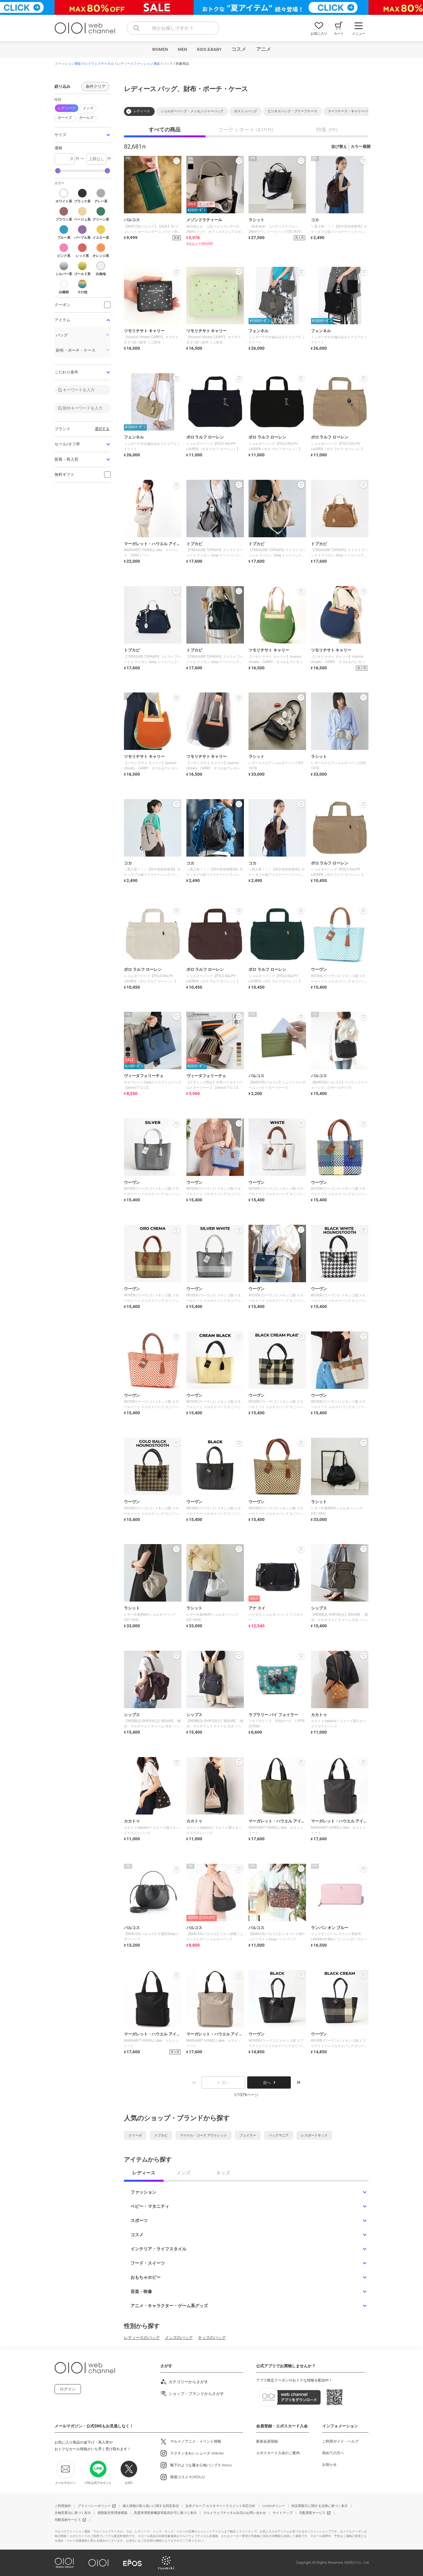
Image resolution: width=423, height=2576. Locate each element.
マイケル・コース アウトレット (203, 2135)
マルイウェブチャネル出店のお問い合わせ (234, 2513)
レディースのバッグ (142, 2337)
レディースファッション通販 (138, 63)
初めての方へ (333, 2453)
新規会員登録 (267, 2441)
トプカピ (161, 2135)
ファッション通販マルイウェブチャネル (84, 63)
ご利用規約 (63, 2506)
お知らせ (329, 2464)
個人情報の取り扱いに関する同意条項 (151, 2506)
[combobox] (173, 28)
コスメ (238, 49)
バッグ (168, 63)
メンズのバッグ (179, 2337)
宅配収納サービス (68, 2520)
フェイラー (248, 2135)
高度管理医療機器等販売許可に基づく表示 (165, 2513)
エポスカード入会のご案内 (278, 2453)
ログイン (68, 2389)
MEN (182, 49)
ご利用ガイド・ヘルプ (340, 2441)
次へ (269, 2082)
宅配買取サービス (312, 2513)
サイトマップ (282, 2513)
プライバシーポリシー (94, 2506)
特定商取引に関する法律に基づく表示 (319, 2506)
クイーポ (135, 2135)
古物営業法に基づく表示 (73, 2513)
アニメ (263, 49)
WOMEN (160, 49)
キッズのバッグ (212, 2337)
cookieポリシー (273, 2506)
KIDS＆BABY (209, 49)
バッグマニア (278, 2135)
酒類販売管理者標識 (112, 2513)
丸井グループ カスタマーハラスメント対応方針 (220, 2506)
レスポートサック (314, 2135)
